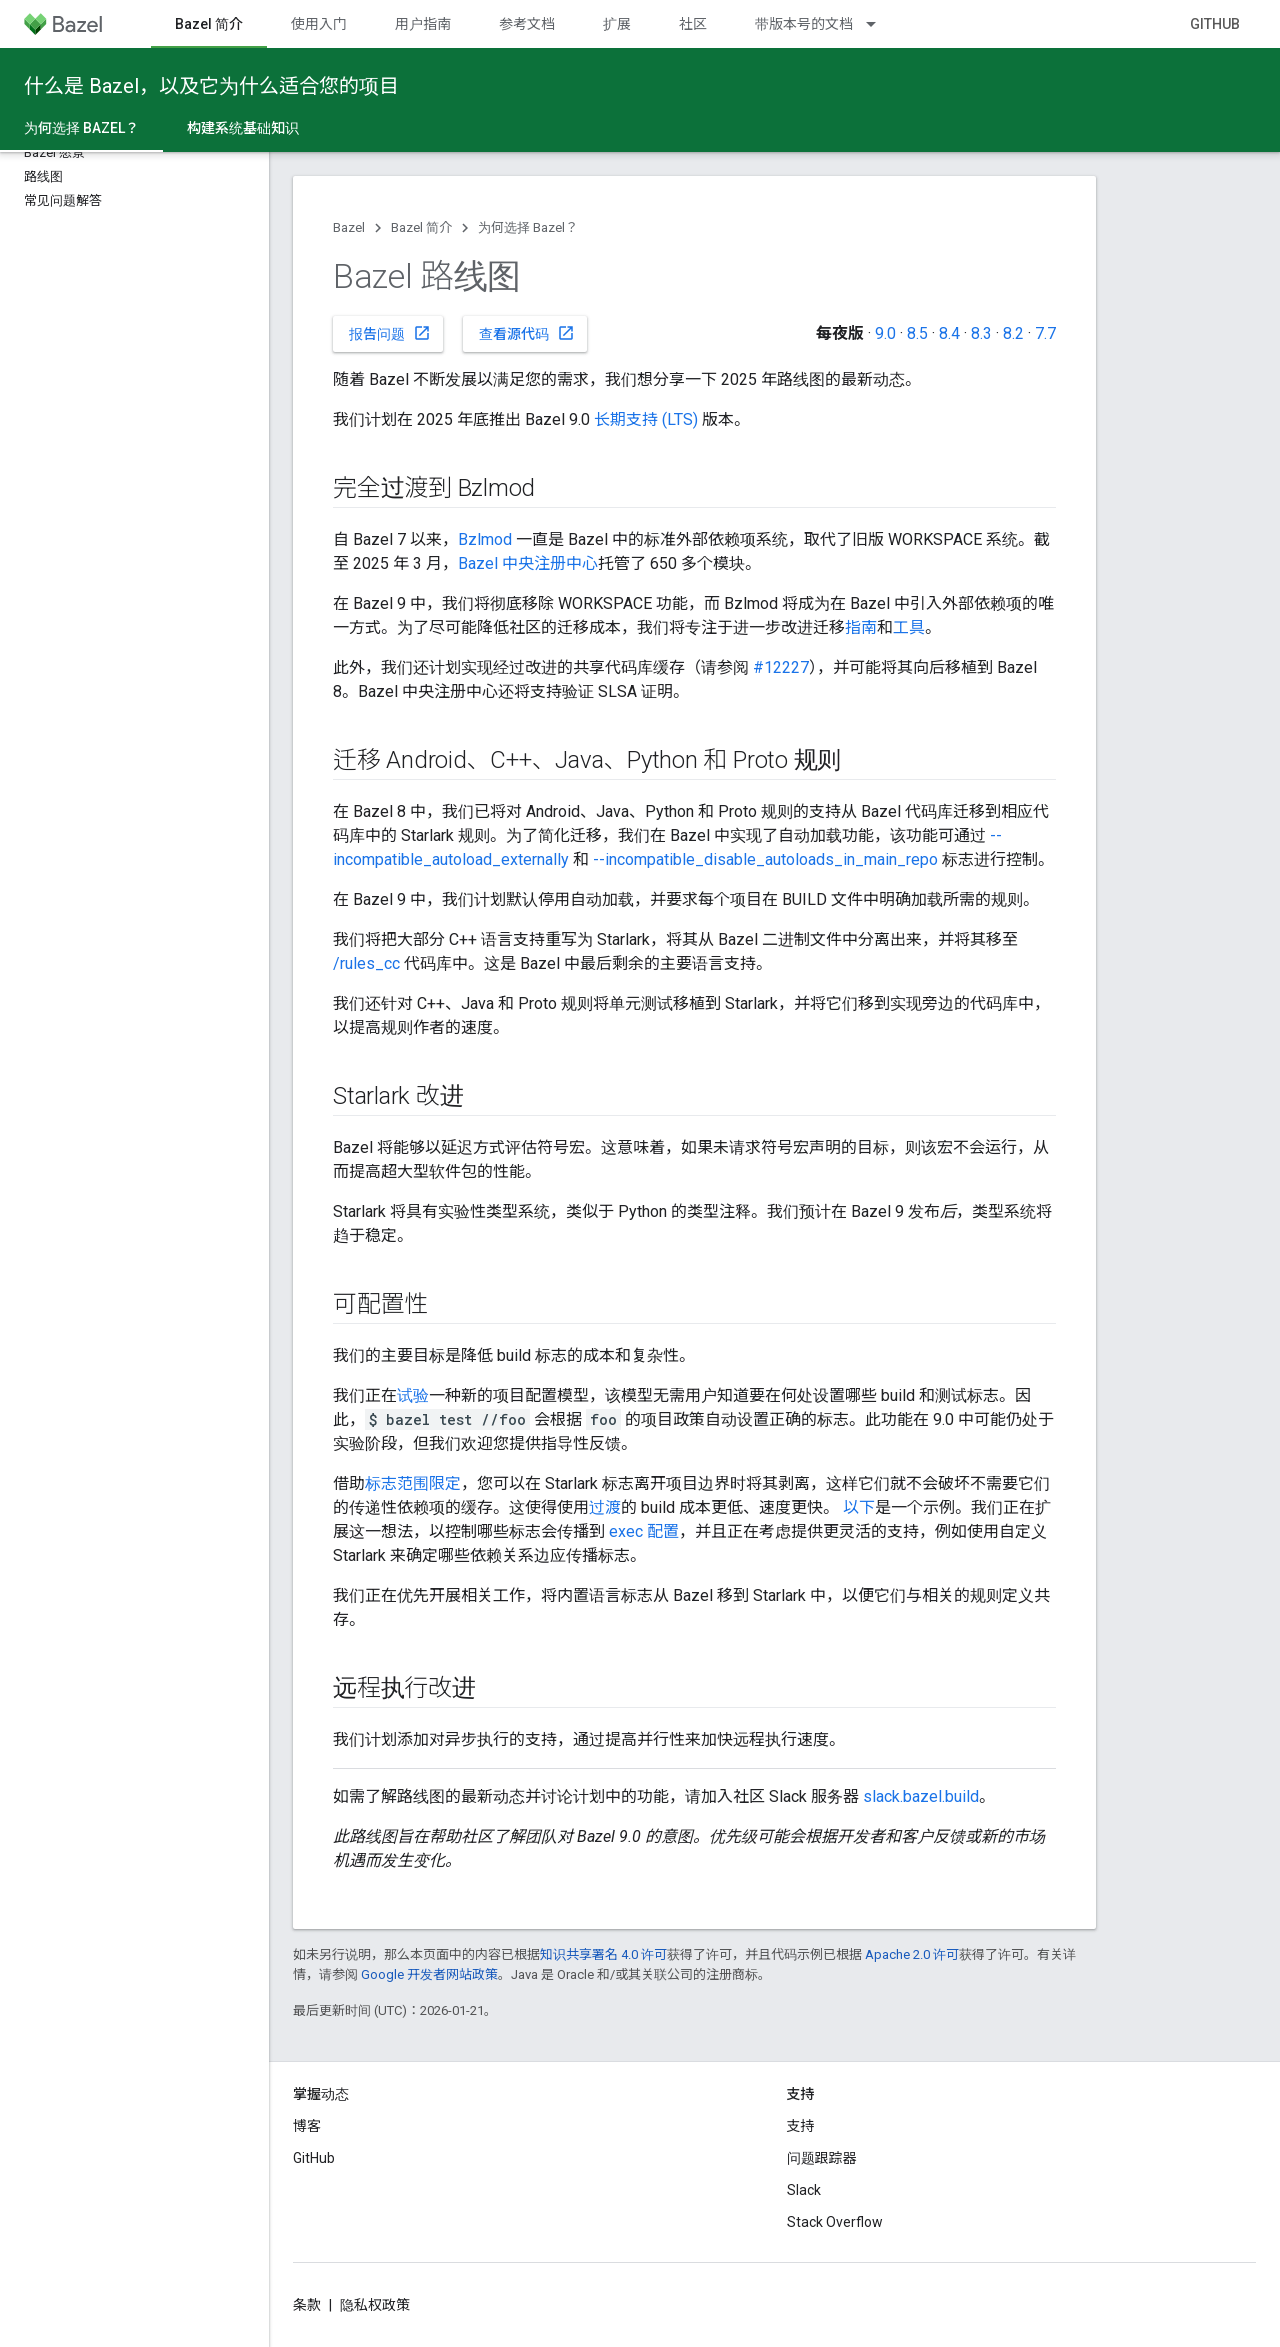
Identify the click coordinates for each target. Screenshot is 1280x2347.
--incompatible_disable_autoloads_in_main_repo (765, 859)
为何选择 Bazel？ (528, 227)
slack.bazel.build (921, 1796)
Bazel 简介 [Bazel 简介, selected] (209, 24)
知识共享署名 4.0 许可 (603, 1954)
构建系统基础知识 (243, 128)
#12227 (781, 667)
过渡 (605, 1507)
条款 (307, 2305)
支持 (801, 2126)
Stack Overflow (835, 2222)
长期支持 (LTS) (646, 419)
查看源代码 (527, 333)
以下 (859, 1507)
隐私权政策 (375, 2305)
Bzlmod (485, 539)
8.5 (917, 333)
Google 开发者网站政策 (429, 1974)
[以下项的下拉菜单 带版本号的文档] (880, 24)
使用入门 (319, 24)
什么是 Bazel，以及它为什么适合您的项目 (211, 86)
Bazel (349, 227)
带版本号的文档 (804, 24)
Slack (804, 2190)
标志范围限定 (413, 1483)
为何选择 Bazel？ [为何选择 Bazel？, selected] (81, 128)
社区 (693, 24)
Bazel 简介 (421, 227)
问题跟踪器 (822, 2158)
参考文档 (527, 24)
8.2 (1013, 333)
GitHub (1215, 24)
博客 (307, 2126)
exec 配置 (644, 1531)
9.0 (885, 333)
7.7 (1045, 333)
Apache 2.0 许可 (912, 1954)
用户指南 (423, 24)
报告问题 (390, 333)
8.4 (949, 333)
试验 (413, 1395)
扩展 (617, 24)
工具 (909, 627)
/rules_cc (366, 963)
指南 (861, 627)
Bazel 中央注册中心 (528, 563)
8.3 (981, 333)
